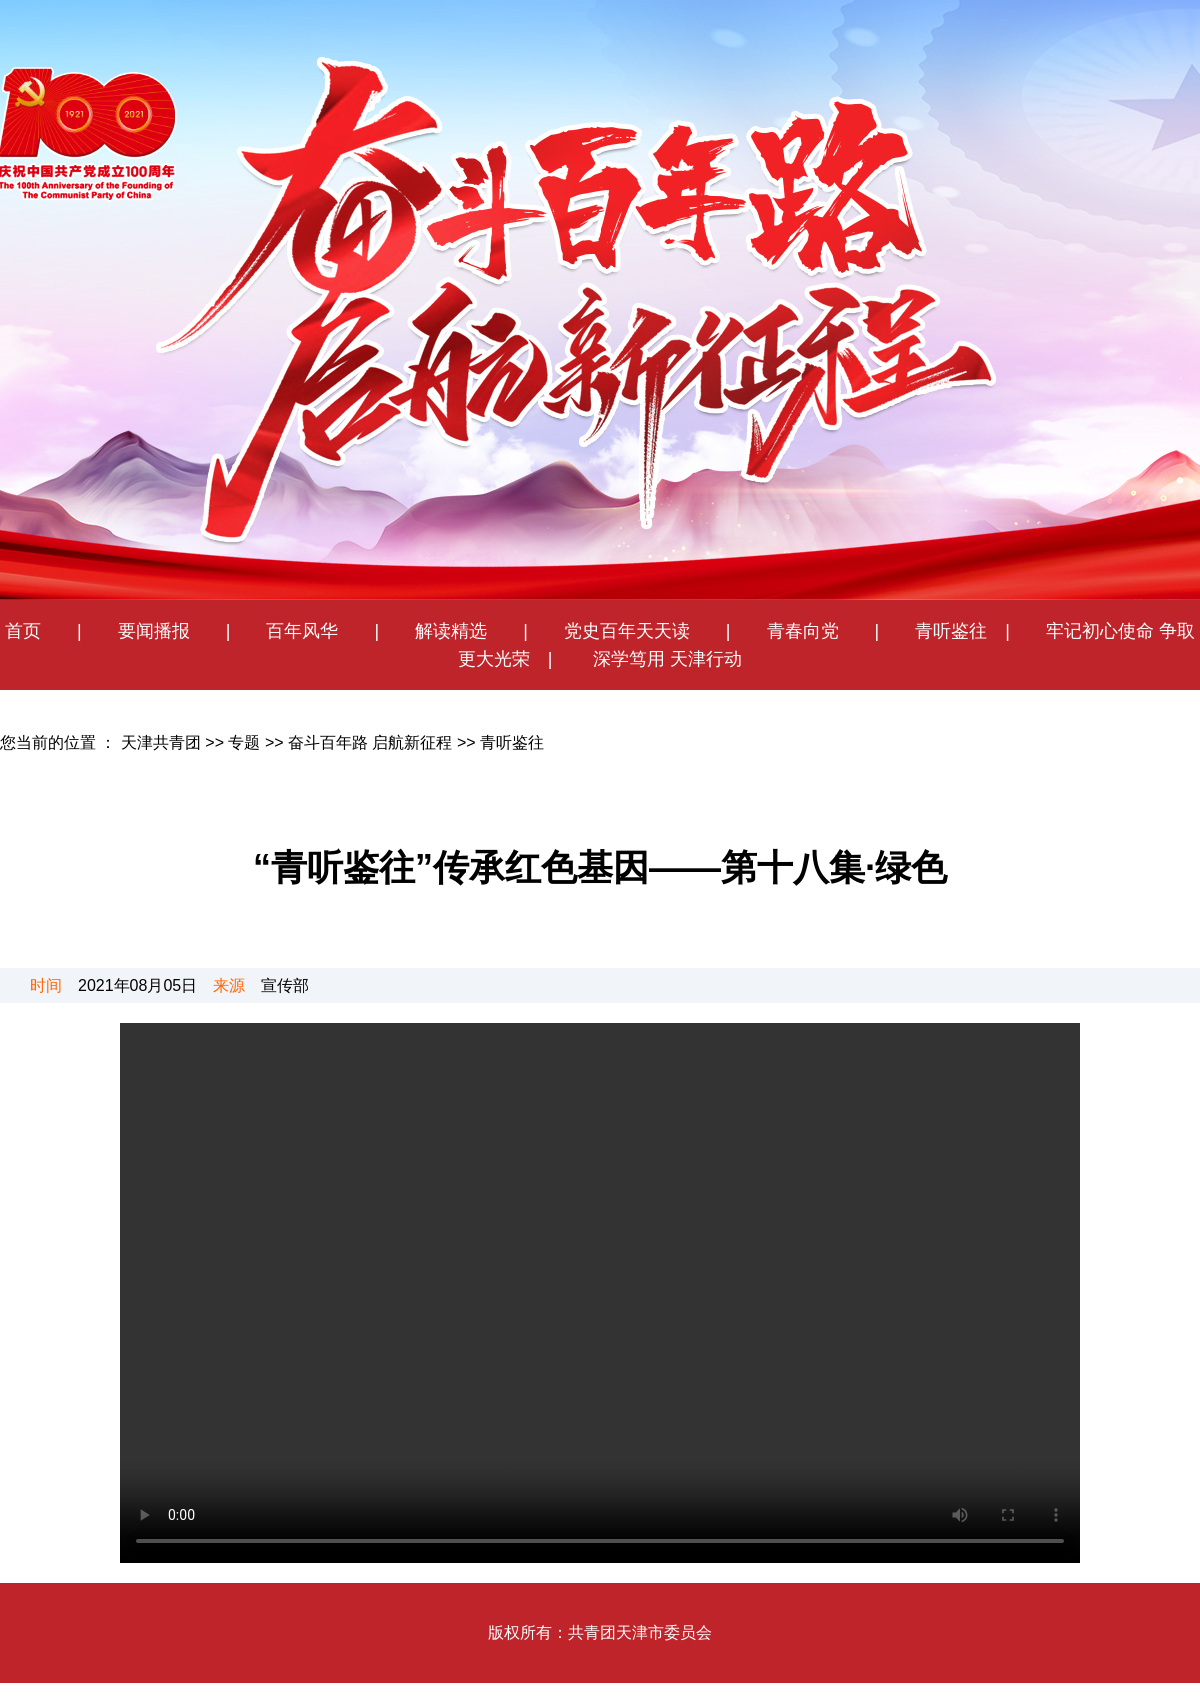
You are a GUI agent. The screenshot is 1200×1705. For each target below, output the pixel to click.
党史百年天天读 (636, 631)
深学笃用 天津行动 (665, 659)
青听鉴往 (951, 631)
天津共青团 (161, 742)
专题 (244, 742)
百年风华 (302, 631)
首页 (23, 631)
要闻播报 (145, 631)
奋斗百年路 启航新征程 (370, 742)
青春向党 (803, 631)
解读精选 (442, 631)
